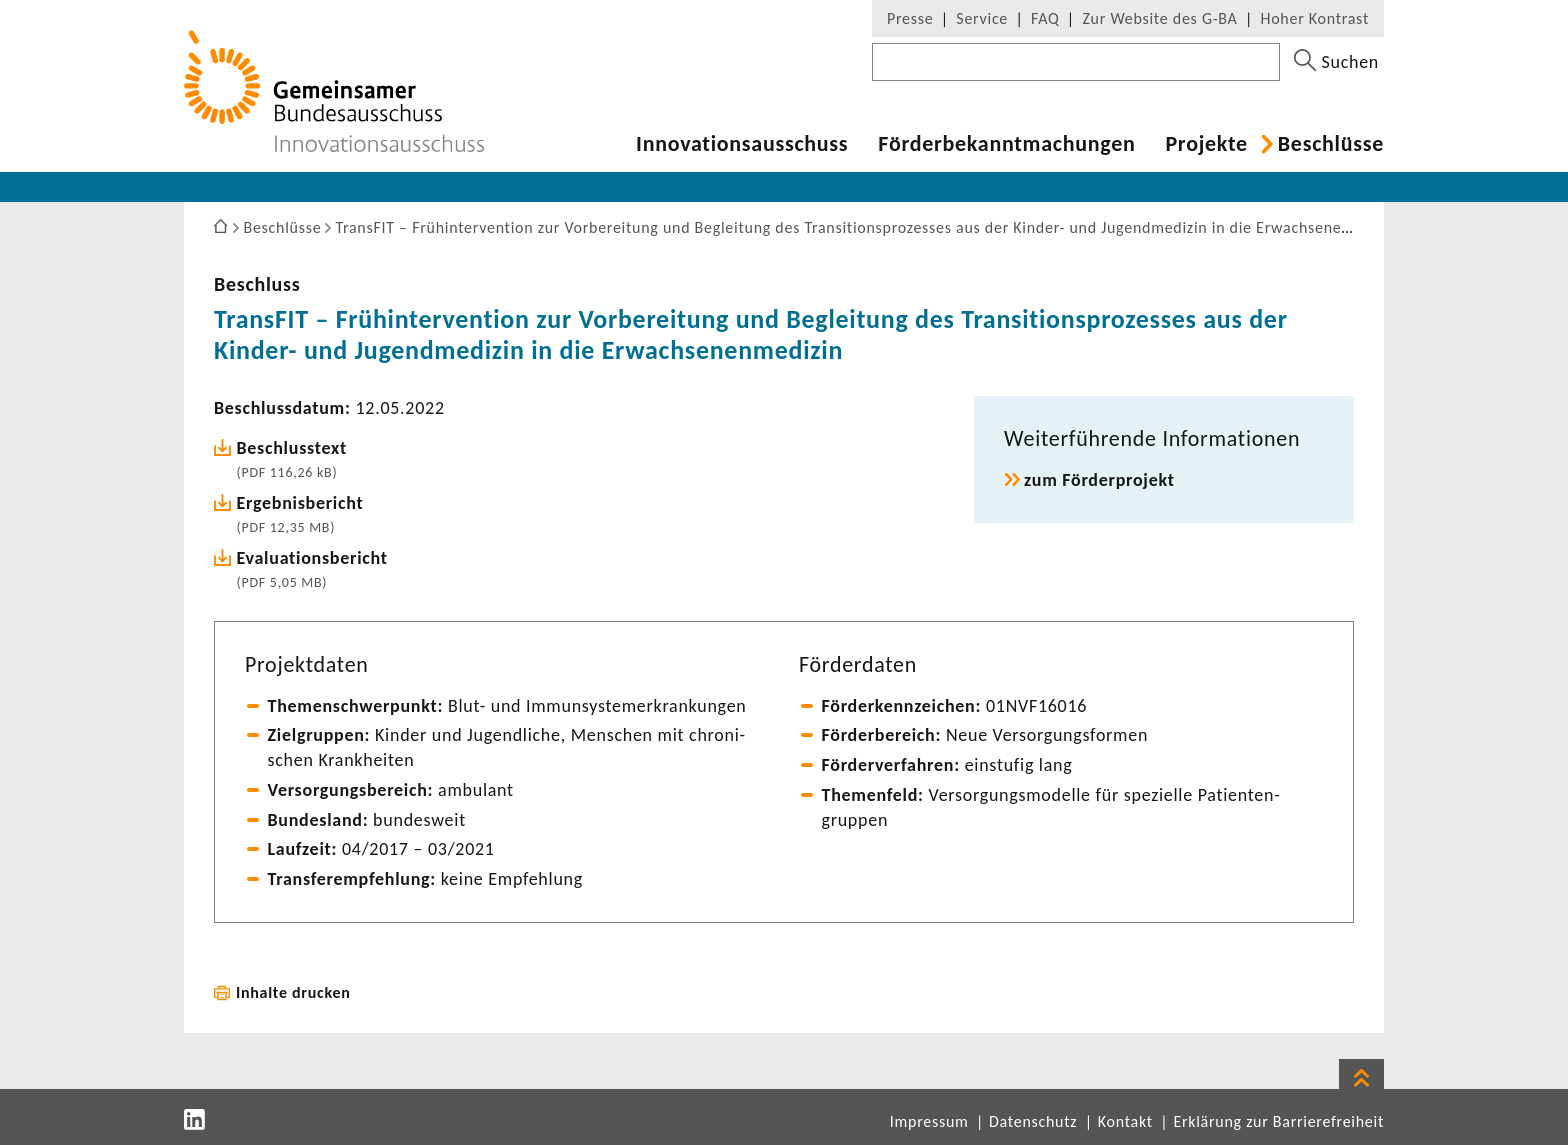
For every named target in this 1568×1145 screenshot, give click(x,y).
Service (982, 18)
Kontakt (1125, 1121)
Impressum (929, 1121)
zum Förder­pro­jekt (1099, 480)
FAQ (1045, 18)
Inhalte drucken (293, 992)
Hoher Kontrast (1315, 18)
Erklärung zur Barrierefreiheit (1278, 1121)
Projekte (1206, 144)
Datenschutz (1033, 1121)
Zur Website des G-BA (1162, 18)
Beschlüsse (1331, 144)
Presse (910, 18)
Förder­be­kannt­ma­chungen (1006, 144)
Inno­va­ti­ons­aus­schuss (742, 144)
